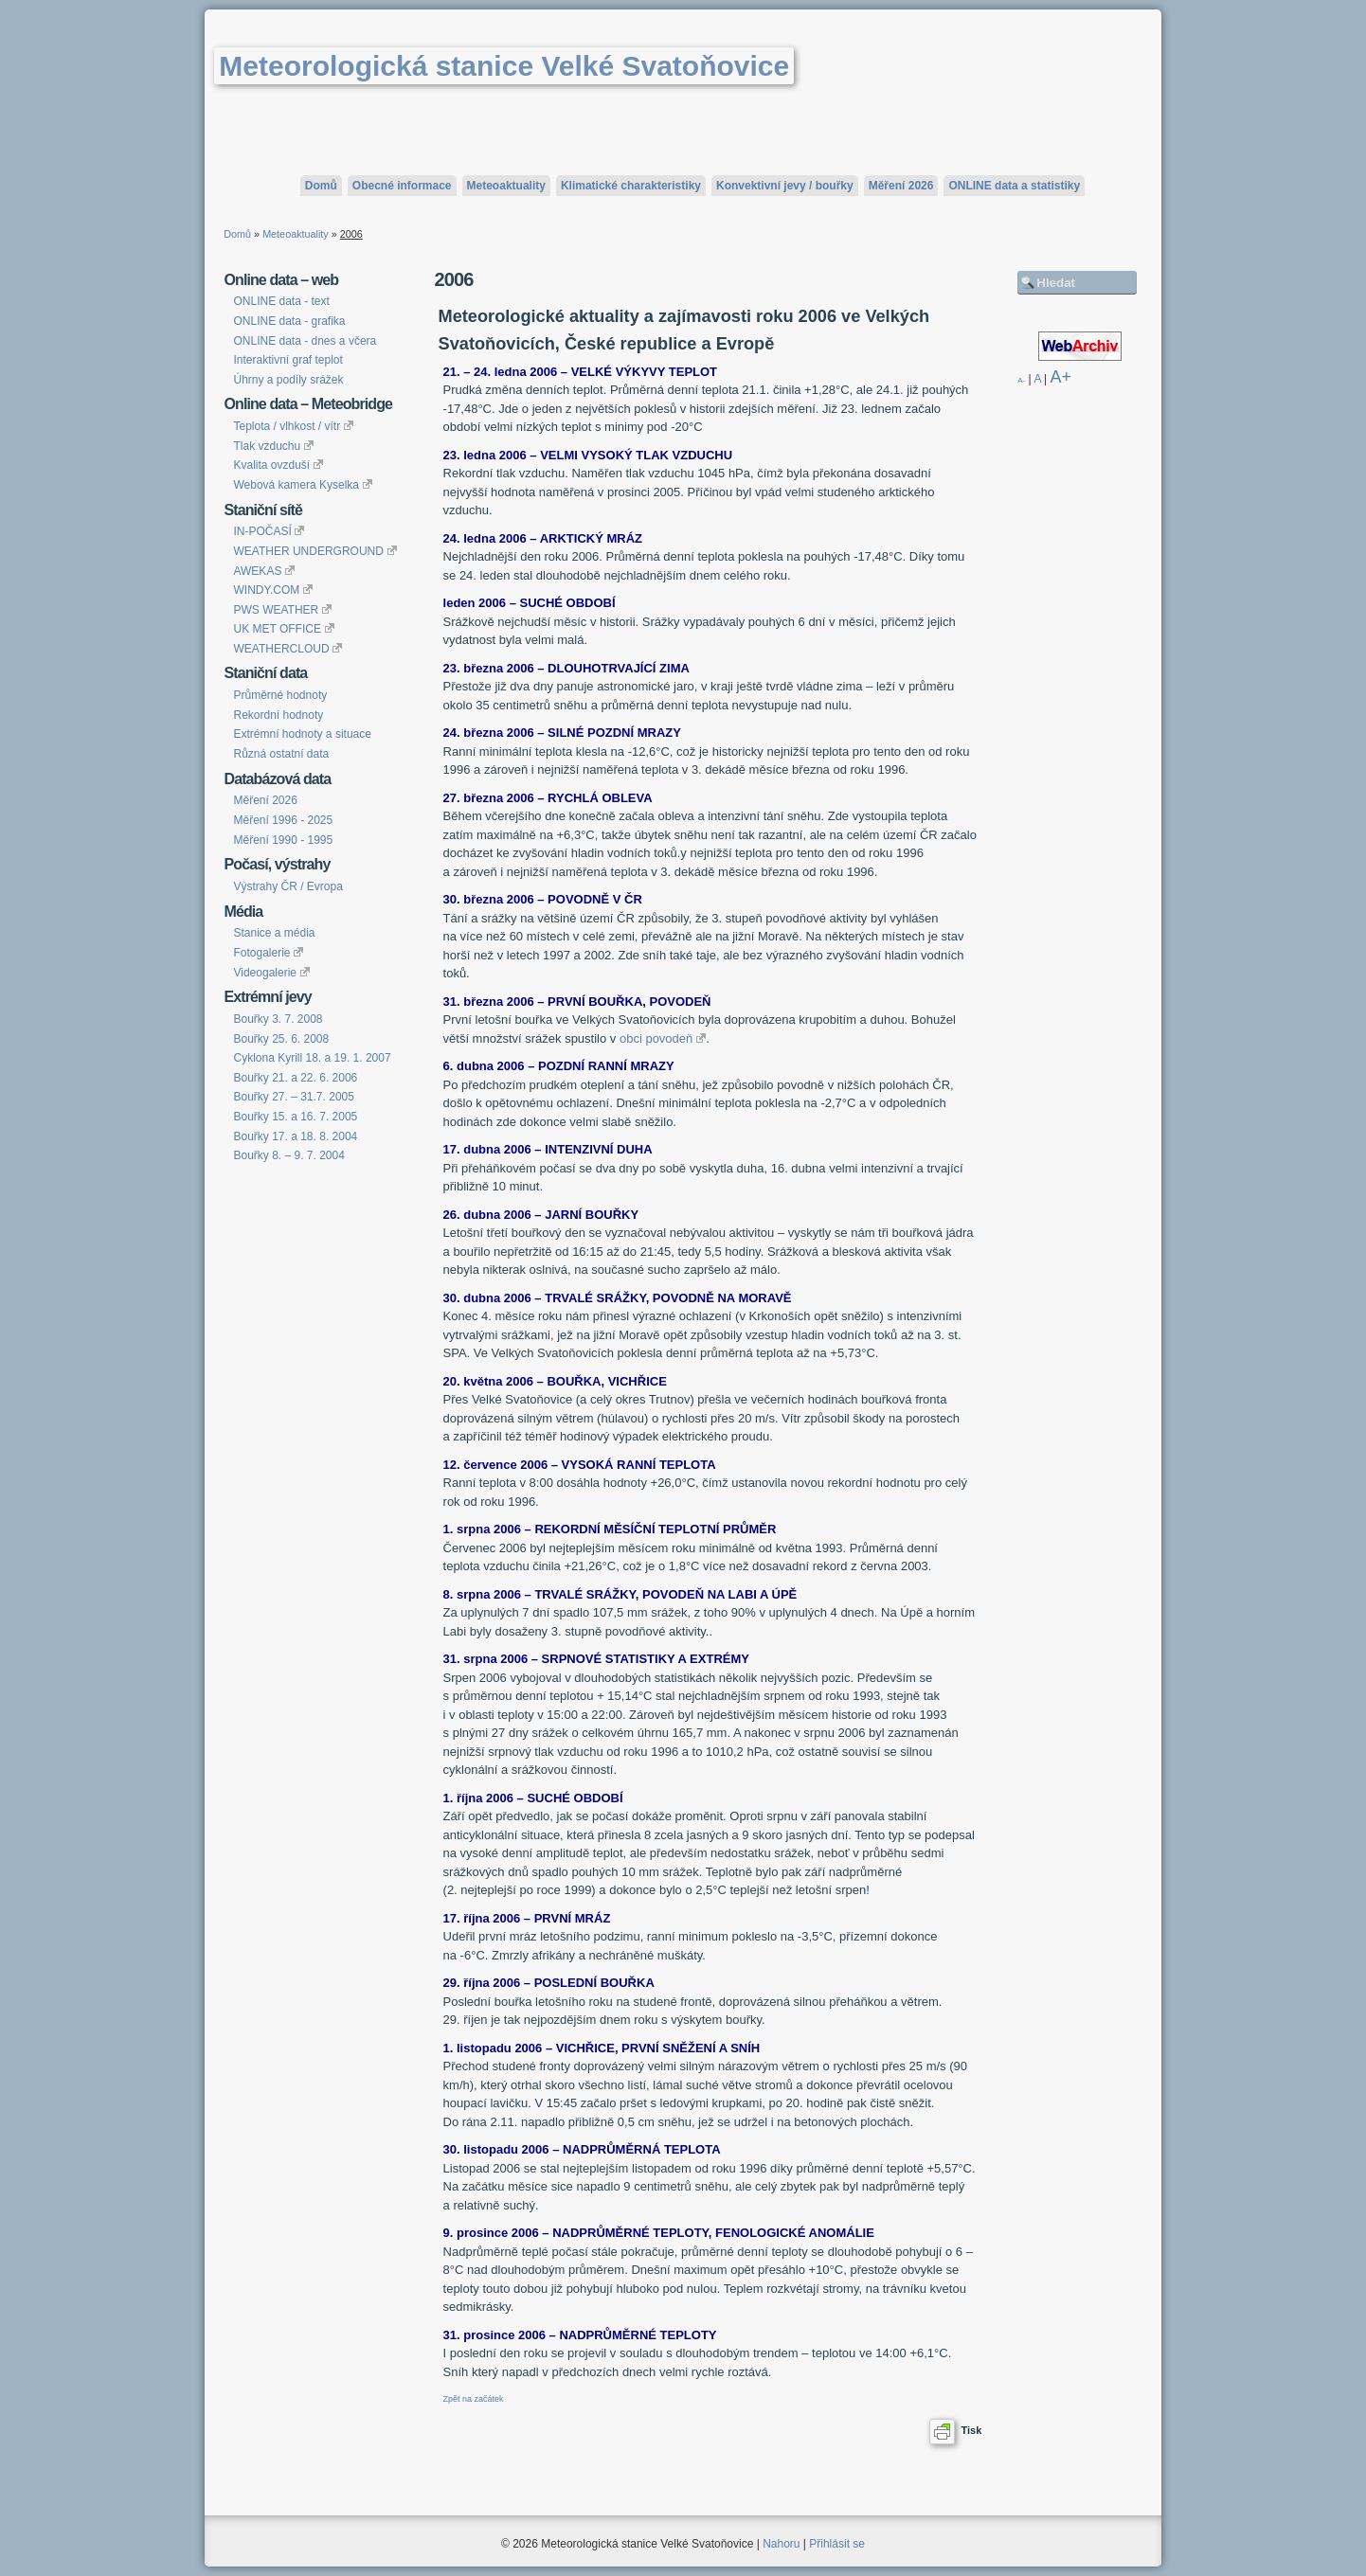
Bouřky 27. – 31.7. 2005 (293, 1096)
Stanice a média (274, 932)
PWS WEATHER (282, 610)
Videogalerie (271, 972)
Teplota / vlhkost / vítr (292, 426)
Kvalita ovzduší (277, 465)
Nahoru (781, 2543)
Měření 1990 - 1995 (283, 840)
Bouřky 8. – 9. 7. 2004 (288, 1155)
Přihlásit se (837, 2543)
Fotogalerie (268, 952)
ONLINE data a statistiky (1014, 185)
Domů (321, 185)
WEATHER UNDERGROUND (314, 551)
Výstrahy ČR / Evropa (287, 886)
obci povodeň (663, 1038)
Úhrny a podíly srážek (288, 379)
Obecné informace (402, 185)
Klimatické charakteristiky (631, 185)
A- (1021, 380)
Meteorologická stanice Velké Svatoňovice (504, 65)
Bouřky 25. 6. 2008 (281, 1039)
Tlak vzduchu (273, 446)
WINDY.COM (272, 590)
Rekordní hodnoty (278, 715)
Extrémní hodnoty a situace (301, 734)
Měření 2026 (901, 185)
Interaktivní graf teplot (287, 360)
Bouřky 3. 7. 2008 (277, 1019)
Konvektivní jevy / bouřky (785, 185)
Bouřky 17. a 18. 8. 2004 (295, 1136)
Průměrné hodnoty (280, 695)
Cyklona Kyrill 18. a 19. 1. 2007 (311, 1057)
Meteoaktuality (506, 185)
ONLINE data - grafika (289, 321)
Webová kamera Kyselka (302, 485)
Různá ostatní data (281, 753)
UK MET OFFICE (283, 628)
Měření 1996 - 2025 (283, 820)
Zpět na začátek (473, 2399)
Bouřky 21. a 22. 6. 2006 (295, 1077)
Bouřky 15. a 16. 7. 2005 (295, 1116)
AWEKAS (264, 571)
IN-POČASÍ (268, 531)
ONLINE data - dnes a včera (304, 341)
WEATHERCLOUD (287, 648)
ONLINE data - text (281, 301)
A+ (1061, 376)
